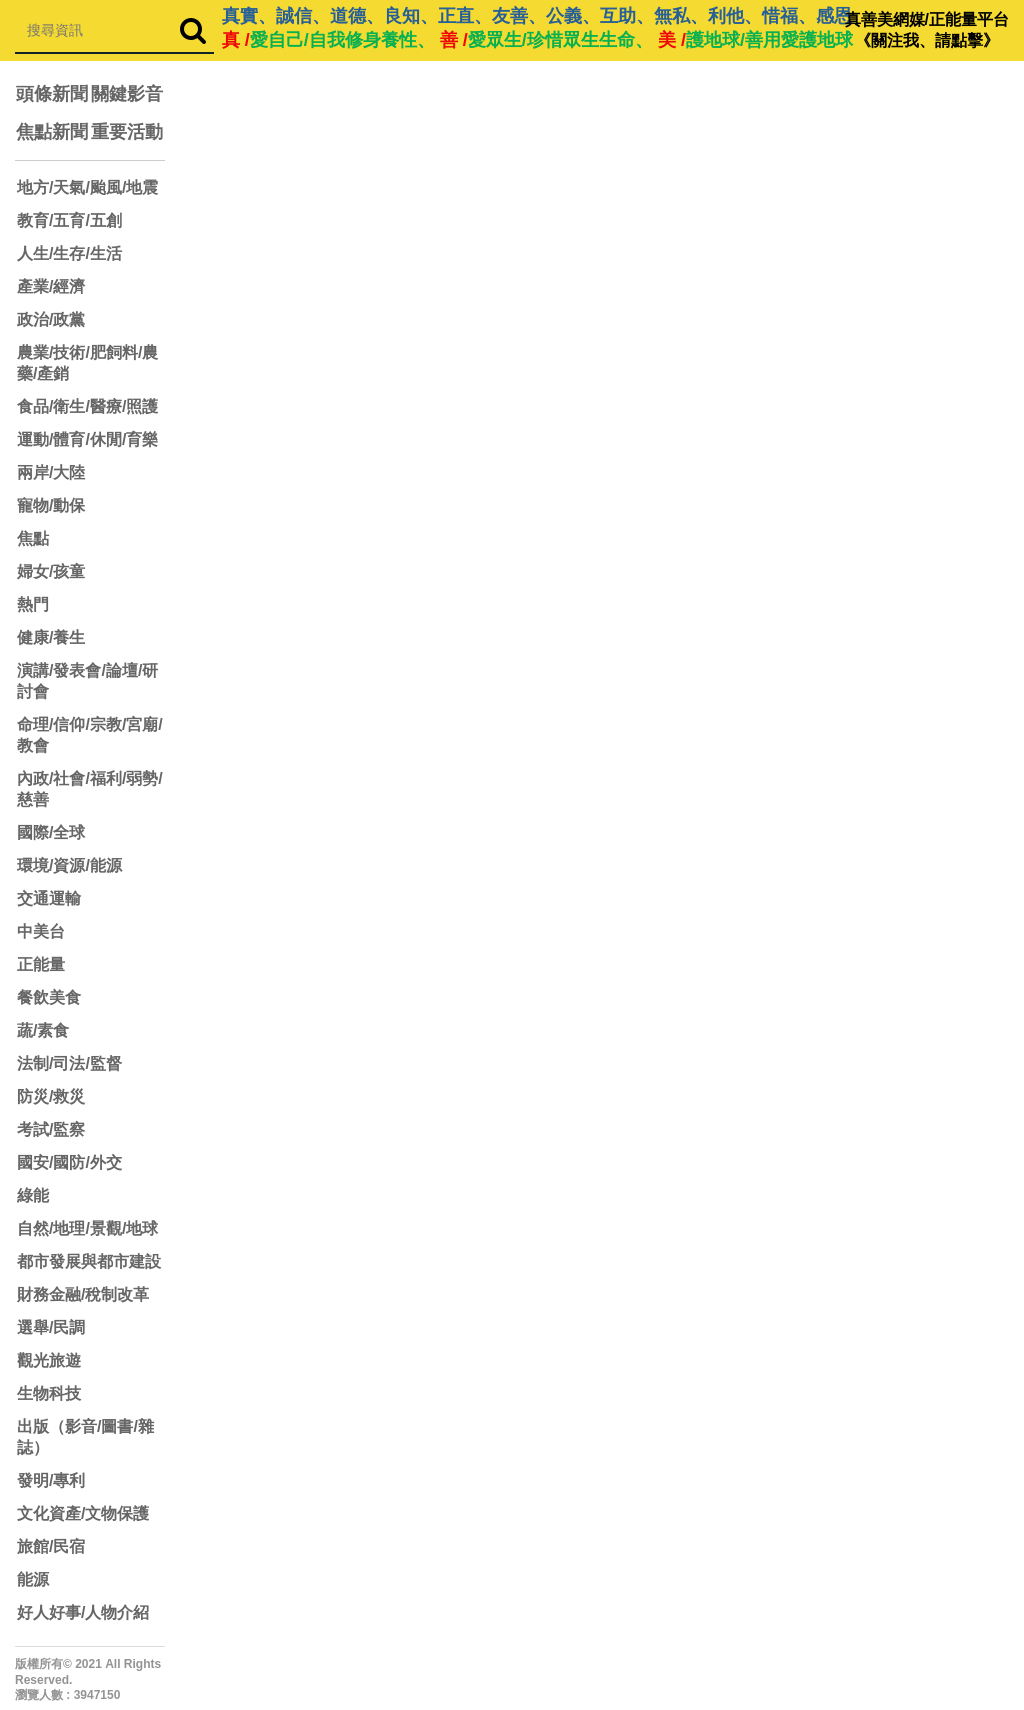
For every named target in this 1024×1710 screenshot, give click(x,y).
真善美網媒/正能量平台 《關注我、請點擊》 (927, 30)
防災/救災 (51, 1096)
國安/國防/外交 (69, 1162)
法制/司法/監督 (69, 1063)
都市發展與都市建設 (89, 1261)
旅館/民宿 (51, 1546)
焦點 (33, 538)
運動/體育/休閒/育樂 (87, 439)
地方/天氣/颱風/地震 (87, 187)
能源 (33, 1579)
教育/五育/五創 (69, 220)
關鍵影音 (127, 94)
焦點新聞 (52, 132)
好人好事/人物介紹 (83, 1612)
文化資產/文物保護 (83, 1513)
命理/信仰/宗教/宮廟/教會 (90, 735)
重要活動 (127, 132)
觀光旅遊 (49, 1360)
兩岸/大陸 (51, 472)
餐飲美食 (49, 997)
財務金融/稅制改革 (83, 1294)
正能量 (41, 964)
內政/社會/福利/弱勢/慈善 (90, 789)
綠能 (33, 1195)
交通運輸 (49, 898)
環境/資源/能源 (69, 865)
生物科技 (49, 1393)
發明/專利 (51, 1480)
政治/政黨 (51, 319)
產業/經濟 (51, 286)
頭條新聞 (52, 94)
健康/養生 (51, 637)
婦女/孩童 (51, 571)
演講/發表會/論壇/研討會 (87, 681)
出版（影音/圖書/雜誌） (85, 1437)
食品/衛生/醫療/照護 (87, 406)
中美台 (41, 931)
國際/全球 (51, 832)
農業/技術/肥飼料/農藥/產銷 (87, 363)
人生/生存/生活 (69, 253)
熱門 (33, 604)
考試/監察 (51, 1129)
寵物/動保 (51, 505)
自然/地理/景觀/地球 (87, 1228)
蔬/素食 (43, 1030)
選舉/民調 (51, 1327)
